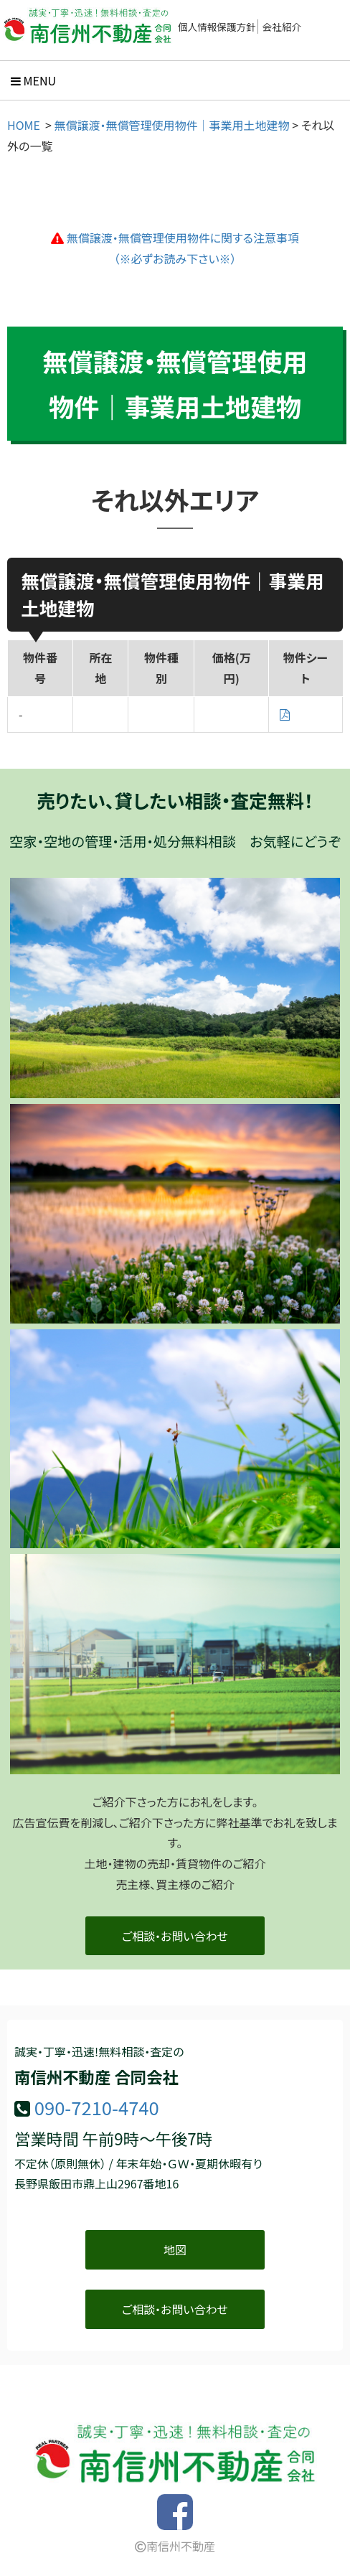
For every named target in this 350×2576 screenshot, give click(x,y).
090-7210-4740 (96, 2107)
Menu (33, 80)
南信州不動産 (175, 2545)
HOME (23, 125)
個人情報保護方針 (217, 26)
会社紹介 (281, 26)
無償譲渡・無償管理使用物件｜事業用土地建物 (172, 125)
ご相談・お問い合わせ (175, 1935)
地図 (175, 2249)
